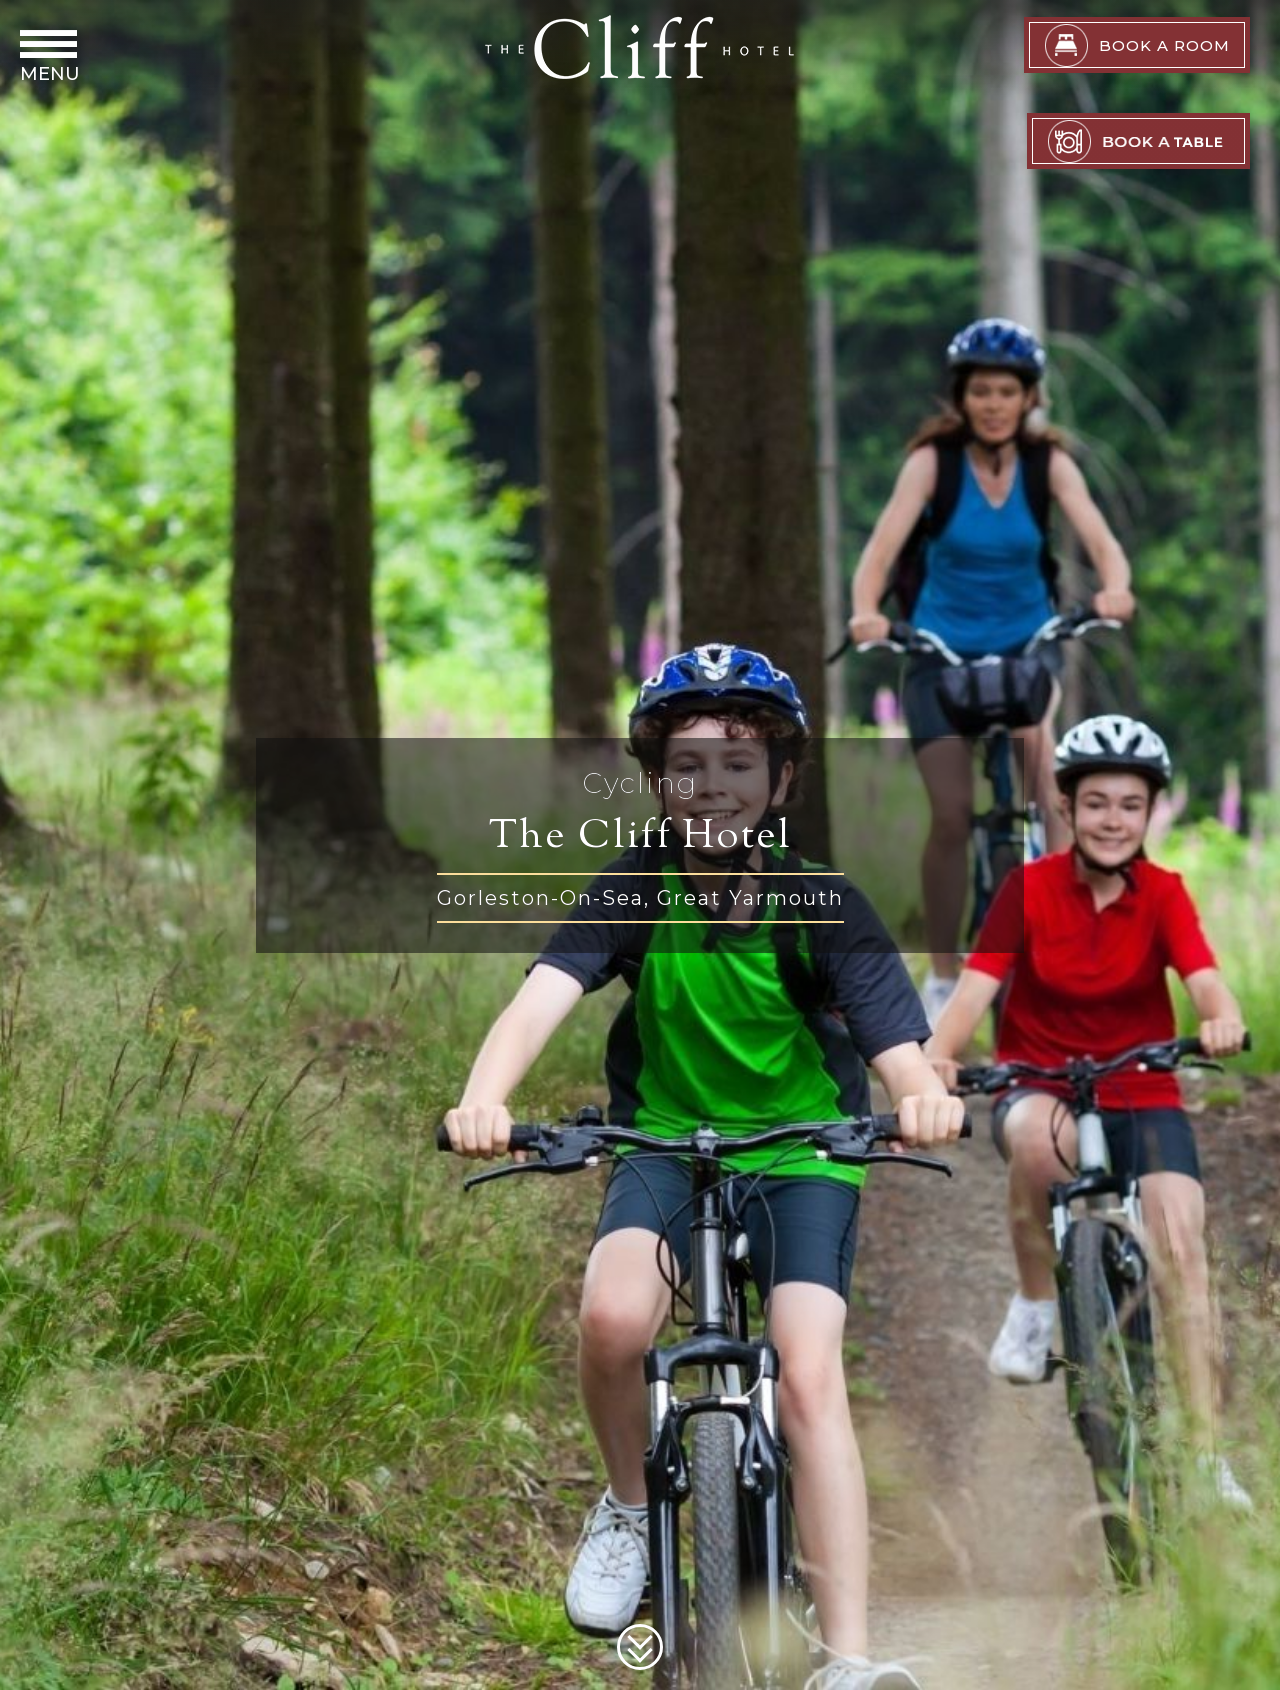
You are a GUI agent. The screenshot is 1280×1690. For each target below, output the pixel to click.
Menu (50, 74)
